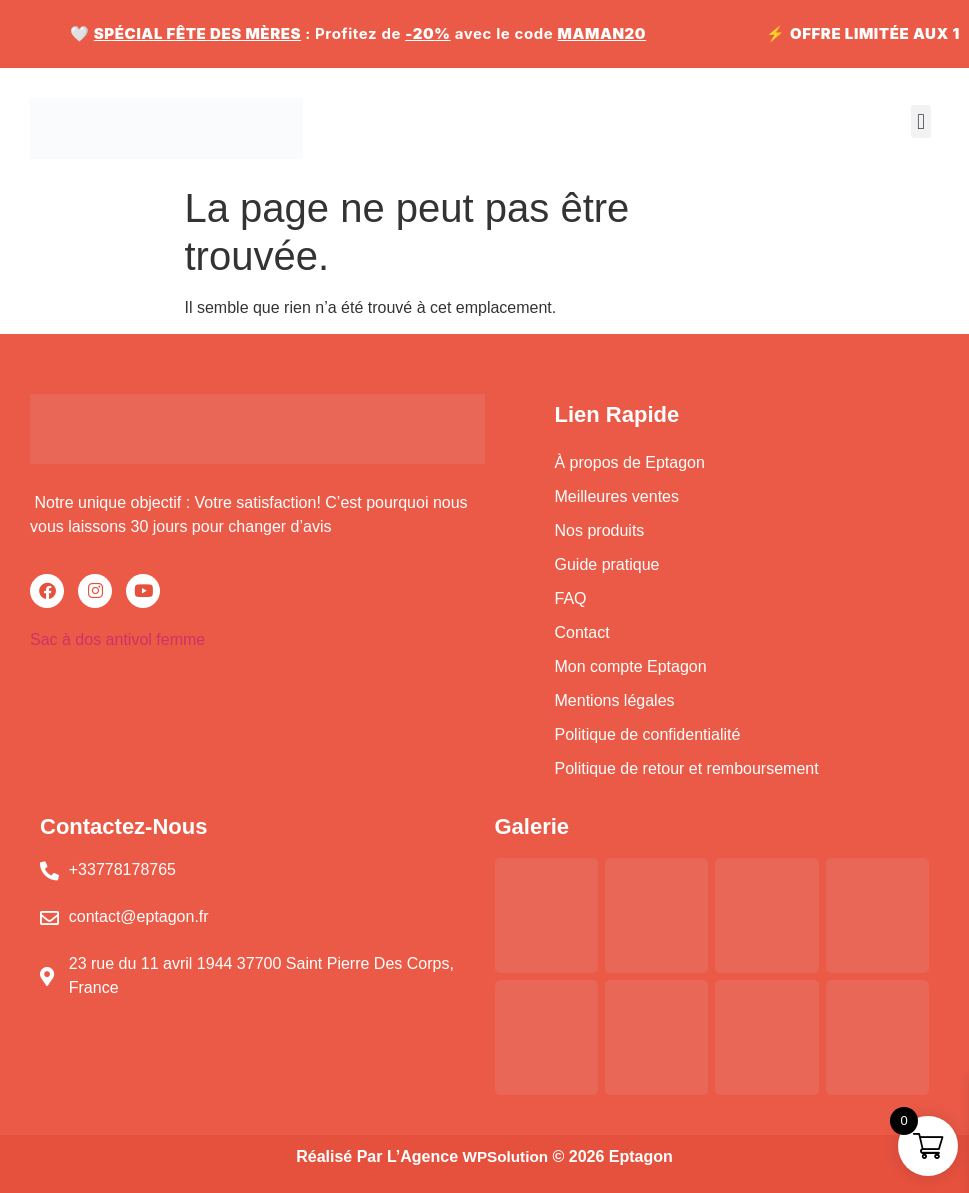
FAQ (571, 598)
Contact (582, 632)
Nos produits (602, 530)
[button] (920, 121)
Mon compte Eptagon (631, 666)
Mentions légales (615, 700)
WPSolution (505, 1156)
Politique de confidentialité (648, 734)
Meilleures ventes (617, 496)
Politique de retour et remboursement (687, 768)
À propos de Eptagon (630, 462)
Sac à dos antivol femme (117, 639)
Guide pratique (607, 564)
